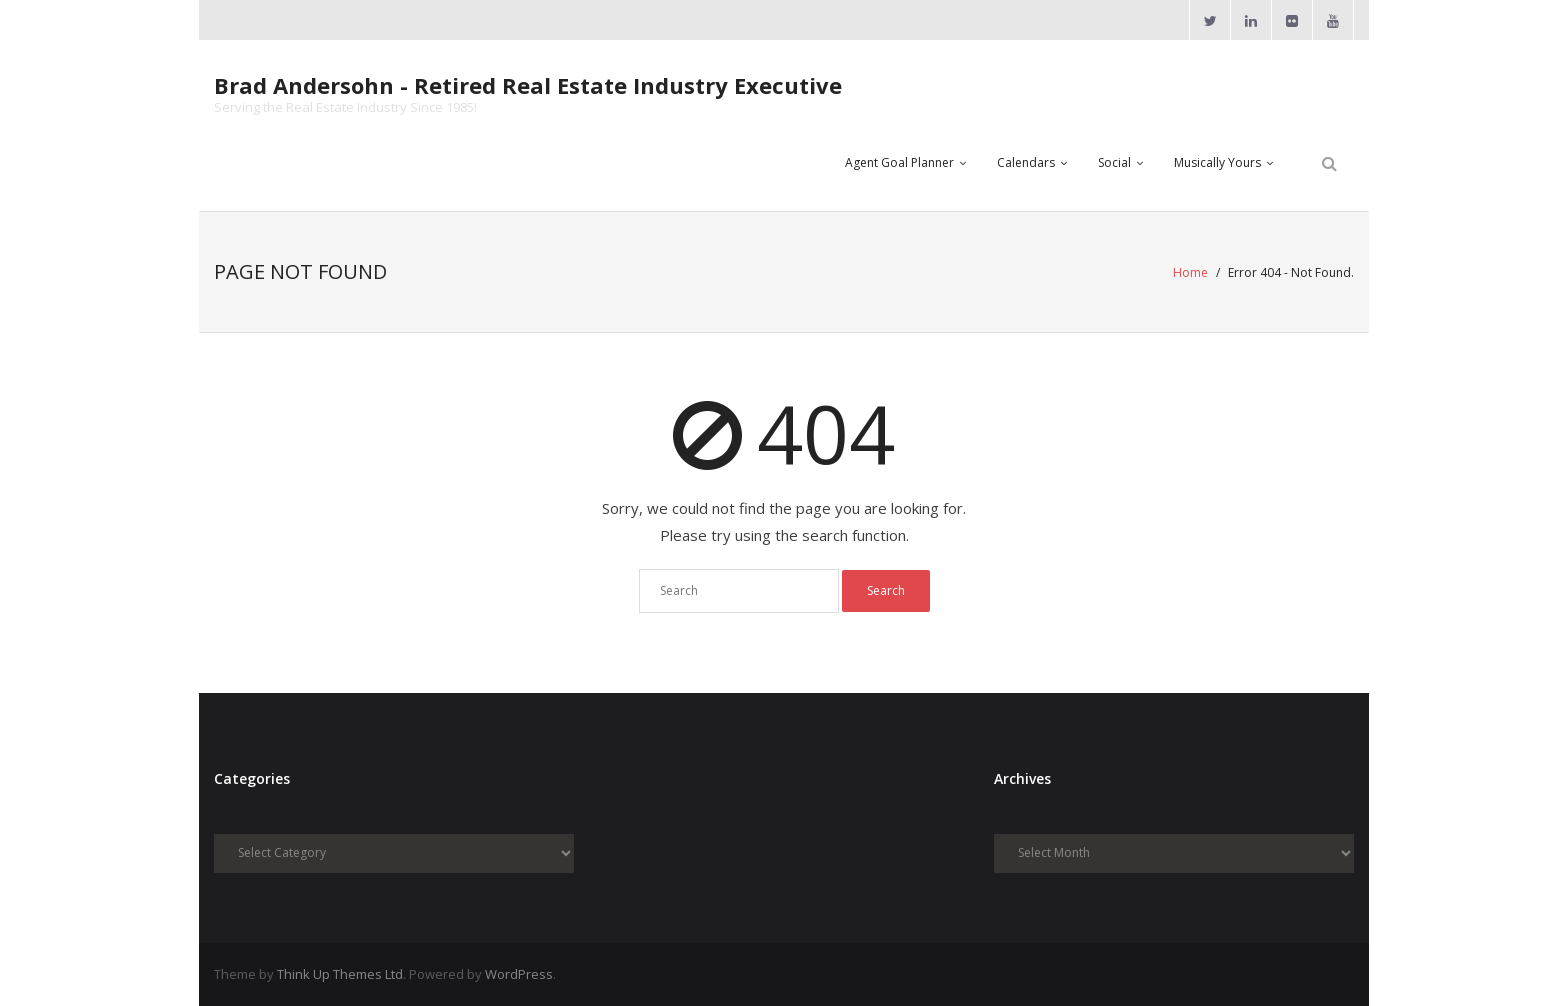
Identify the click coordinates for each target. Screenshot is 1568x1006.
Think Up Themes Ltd (340, 974)
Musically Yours (1217, 162)
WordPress (519, 974)
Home (1190, 272)
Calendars (1026, 162)
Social (1114, 162)
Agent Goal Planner (899, 162)
